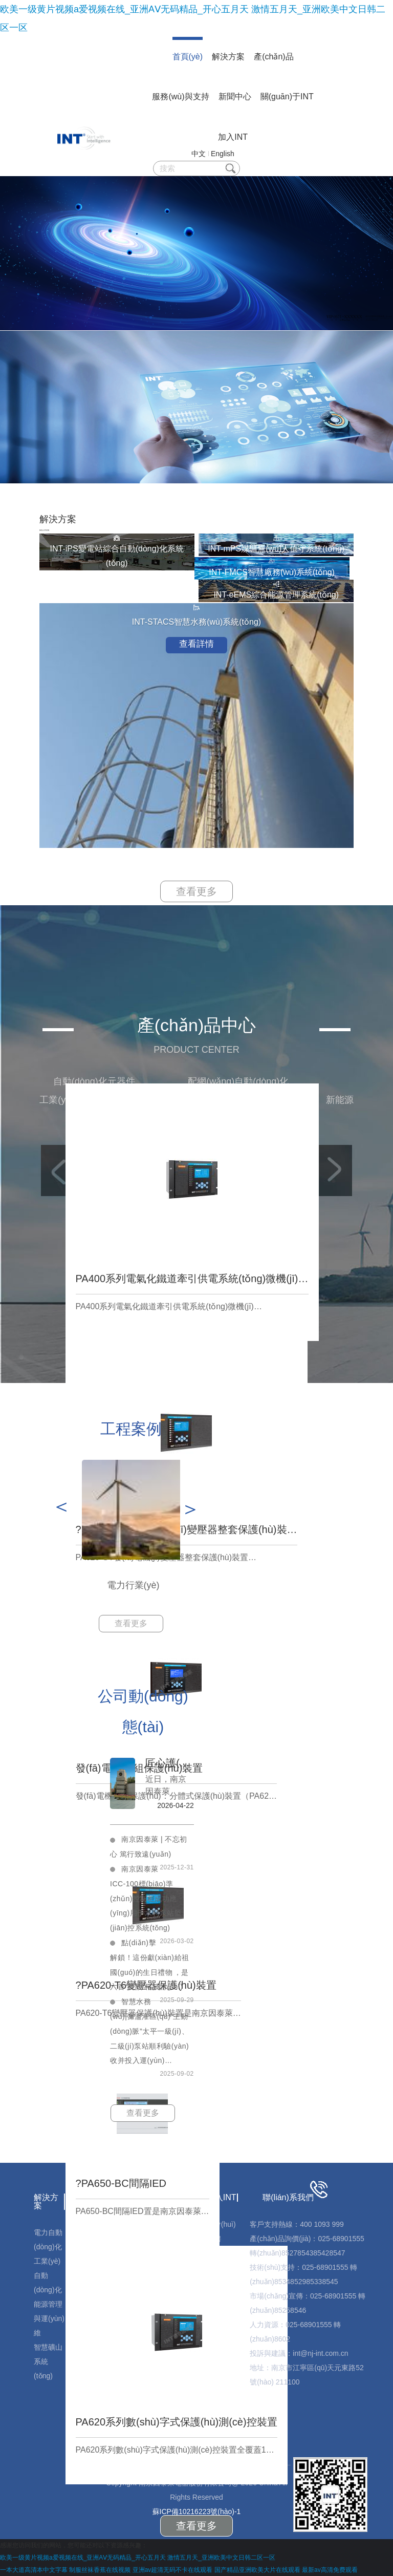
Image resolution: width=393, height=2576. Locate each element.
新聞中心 (235, 96)
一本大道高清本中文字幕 (34, 2569)
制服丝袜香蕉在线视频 (99, 2569)
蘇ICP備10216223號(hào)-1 (196, 2511)
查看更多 (196, 891)
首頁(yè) (187, 56)
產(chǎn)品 (273, 56)
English (222, 153)
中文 (198, 153)
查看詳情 (196, 644)
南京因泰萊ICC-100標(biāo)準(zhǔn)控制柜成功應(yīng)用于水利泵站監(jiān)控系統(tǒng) (146, 1898)
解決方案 (228, 56)
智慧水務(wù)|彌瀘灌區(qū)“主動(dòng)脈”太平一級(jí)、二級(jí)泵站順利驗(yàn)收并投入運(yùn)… (149, 2030)
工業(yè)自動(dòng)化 (47, 2275)
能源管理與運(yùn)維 (49, 2318)
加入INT (233, 137)
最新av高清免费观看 (330, 2569)
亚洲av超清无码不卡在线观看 (173, 2569)
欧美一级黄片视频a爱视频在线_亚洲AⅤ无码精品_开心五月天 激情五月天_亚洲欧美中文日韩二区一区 (137, 2557)
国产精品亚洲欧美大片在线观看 (257, 2569)
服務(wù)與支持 (180, 96)
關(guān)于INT (287, 96)
